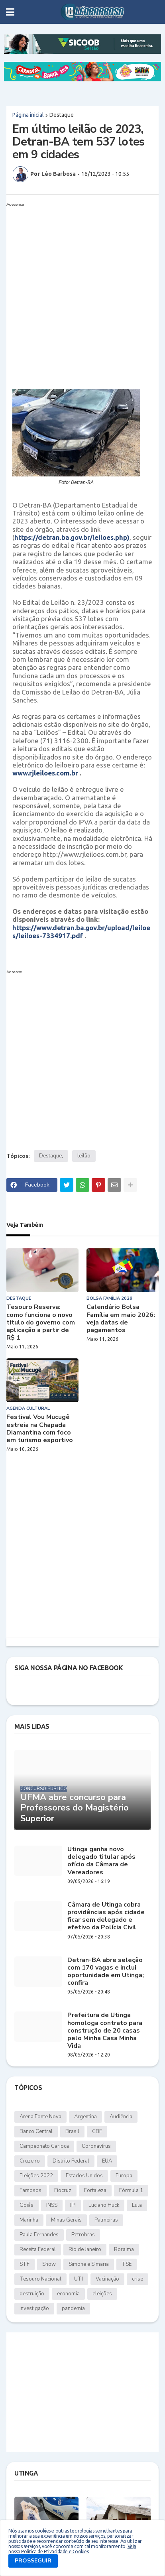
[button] (10, 12)
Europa (124, 2175)
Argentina (85, 2116)
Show (49, 2264)
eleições (102, 2293)
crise (137, 2279)
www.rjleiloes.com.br (45, 773)
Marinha (29, 2220)
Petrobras (83, 2234)
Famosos (30, 2190)
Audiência (121, 2116)
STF (24, 2264)
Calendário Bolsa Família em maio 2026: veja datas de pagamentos (120, 1318)
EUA (107, 2161)
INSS (51, 2205)
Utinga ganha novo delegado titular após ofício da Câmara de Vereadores (101, 1861)
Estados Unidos (84, 2175)
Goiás (26, 2205)
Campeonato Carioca (44, 2146)
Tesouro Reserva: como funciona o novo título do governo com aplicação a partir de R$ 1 (40, 1322)
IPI (73, 2205)
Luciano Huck (103, 2205)
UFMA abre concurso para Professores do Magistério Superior (74, 1808)
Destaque (61, 115)
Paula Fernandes (39, 2234)
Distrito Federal (71, 2161)
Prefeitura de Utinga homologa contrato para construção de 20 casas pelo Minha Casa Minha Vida (104, 2030)
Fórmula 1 (131, 2190)
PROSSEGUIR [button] (33, 2560)
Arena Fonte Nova (40, 2116)
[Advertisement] (82, 292)
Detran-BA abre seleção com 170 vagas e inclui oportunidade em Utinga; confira (105, 1971)
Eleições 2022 (36, 2175)
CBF (97, 2131)
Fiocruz (62, 2190)
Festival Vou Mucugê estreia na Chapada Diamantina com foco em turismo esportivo (39, 1428)
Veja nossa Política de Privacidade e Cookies (72, 2549)
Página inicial (28, 115)
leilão (83, 1155)
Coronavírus (96, 2146)
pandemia (73, 2308)
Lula (137, 2205)
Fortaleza (95, 2190)
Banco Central (36, 2131)
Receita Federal (38, 2249)
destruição (32, 2293)
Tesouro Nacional (40, 2279)
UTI (78, 2279)
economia (68, 2293)
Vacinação (107, 2279)
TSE (127, 2264)
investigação (34, 2308)
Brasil (72, 2131)
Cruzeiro (30, 2161)
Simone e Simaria (89, 2264)
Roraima (124, 2249)
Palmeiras (106, 2220)
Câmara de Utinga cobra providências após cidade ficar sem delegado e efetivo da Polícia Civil (106, 1916)
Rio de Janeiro (85, 2249)
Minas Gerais (66, 2220)
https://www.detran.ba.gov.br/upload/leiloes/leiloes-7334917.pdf (81, 931)
